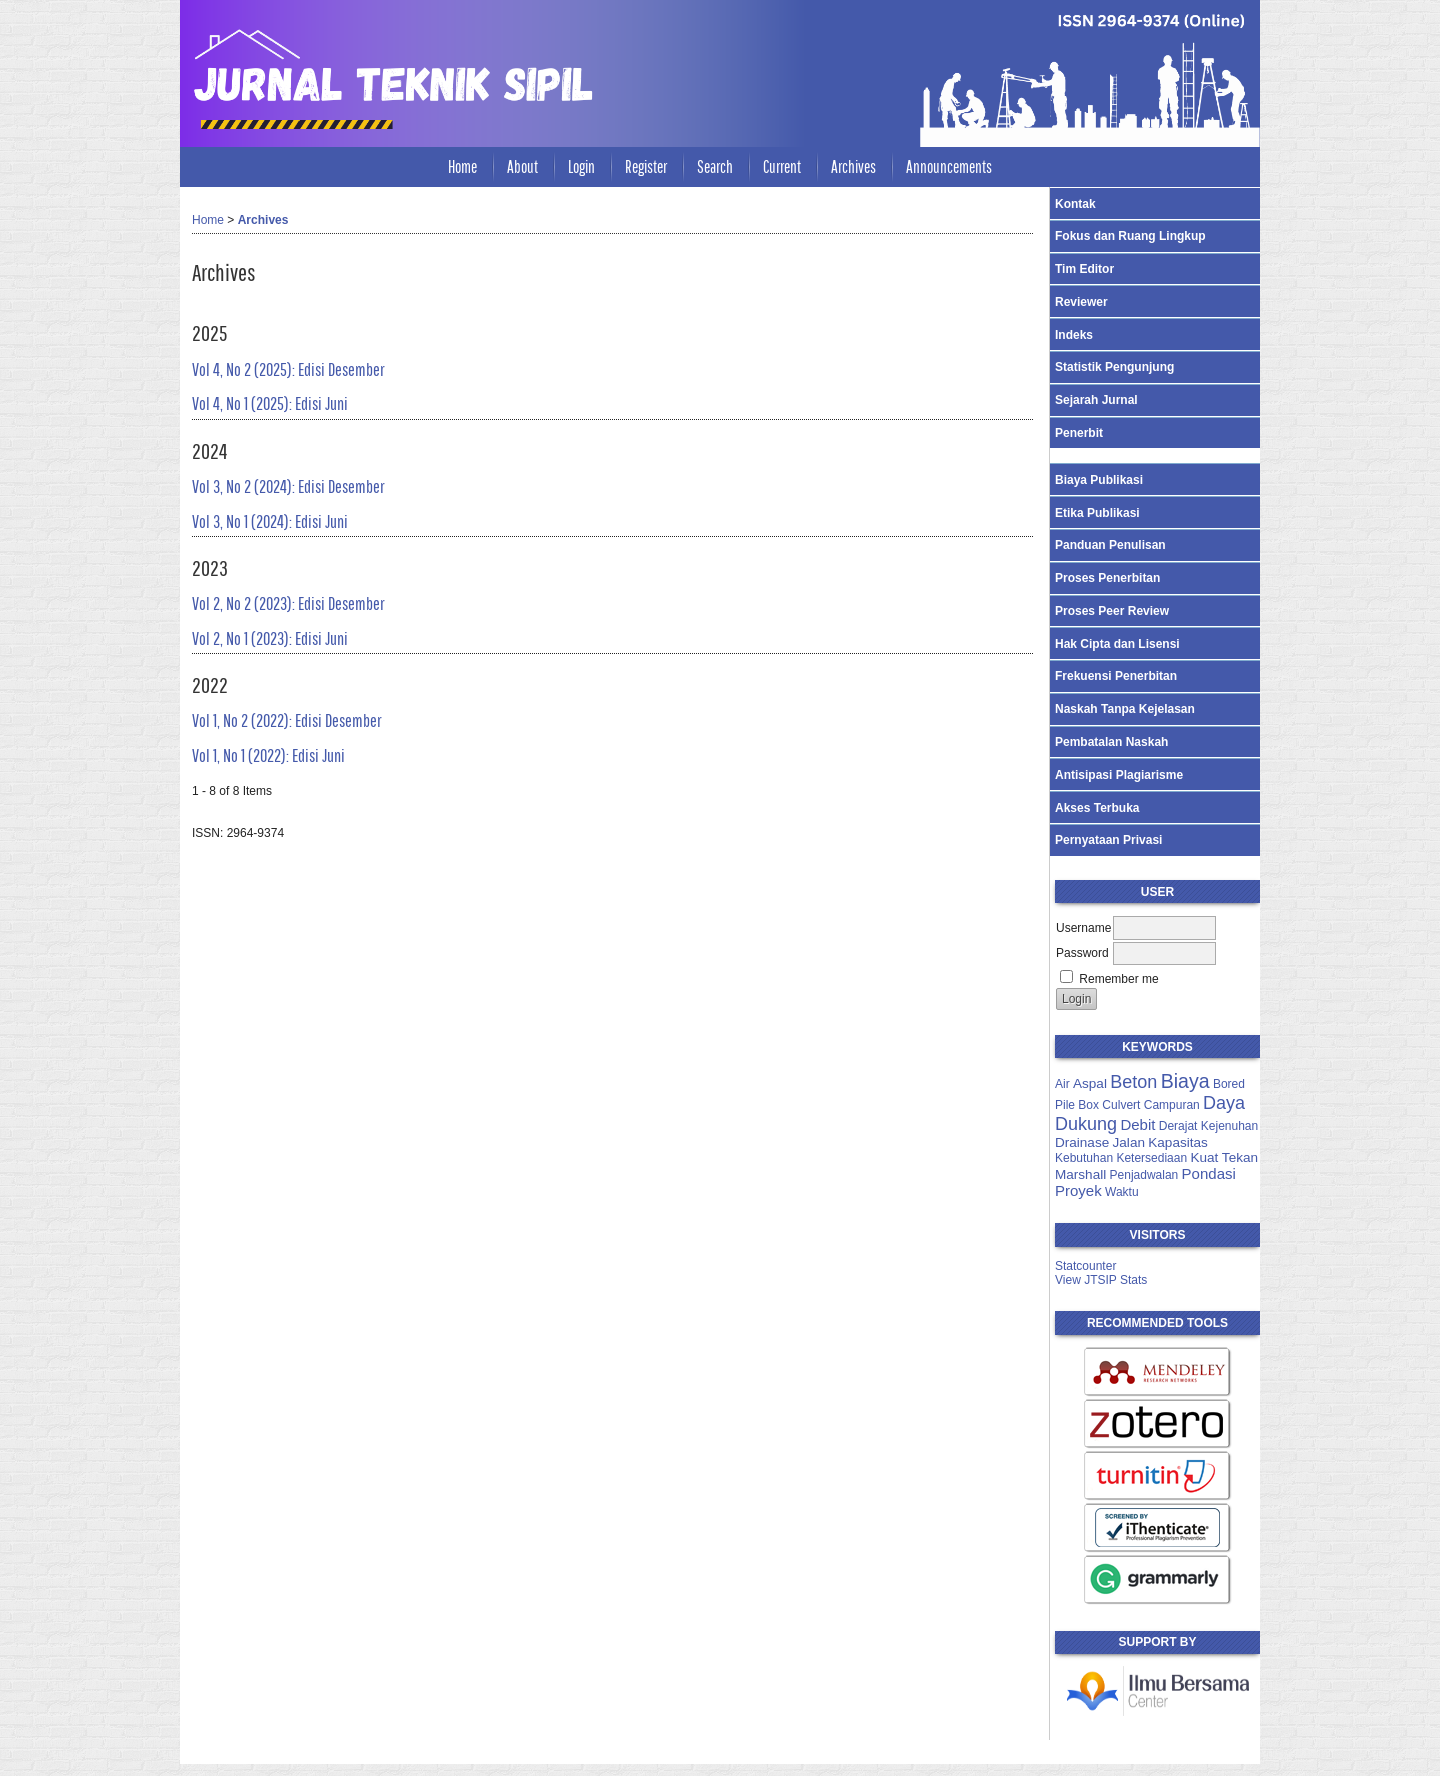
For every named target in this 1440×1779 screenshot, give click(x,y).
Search (715, 166)
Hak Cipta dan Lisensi (1117, 644)
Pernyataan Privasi (1108, 840)
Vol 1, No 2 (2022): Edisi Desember (287, 720)
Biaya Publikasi (1099, 480)
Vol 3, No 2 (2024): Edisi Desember (288, 486)
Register (646, 166)
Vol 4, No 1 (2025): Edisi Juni (270, 403)
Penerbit (1079, 433)
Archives (853, 166)
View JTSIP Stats (1101, 1280)
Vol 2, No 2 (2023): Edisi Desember (288, 603)
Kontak (1075, 204)
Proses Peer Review (1112, 611)
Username (1083, 928)
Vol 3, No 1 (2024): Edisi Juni (270, 521)
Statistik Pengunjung (1114, 367)
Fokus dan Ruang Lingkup (1130, 236)
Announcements (949, 166)
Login (581, 166)
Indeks (1074, 335)
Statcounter (1085, 1266)
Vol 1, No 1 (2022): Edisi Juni (268, 755)
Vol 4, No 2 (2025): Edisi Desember (288, 369)
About (522, 166)
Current (782, 166)
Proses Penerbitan (1107, 578)
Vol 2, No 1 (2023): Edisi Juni (270, 638)
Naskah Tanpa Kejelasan (1125, 709)
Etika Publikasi (1097, 513)
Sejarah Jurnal (1096, 400)
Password (1082, 953)
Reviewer (1081, 302)
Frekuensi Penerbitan (1116, 676)
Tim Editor (1084, 269)
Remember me (1118, 979)
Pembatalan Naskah (1111, 742)
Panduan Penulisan (1110, 545)
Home (462, 166)
